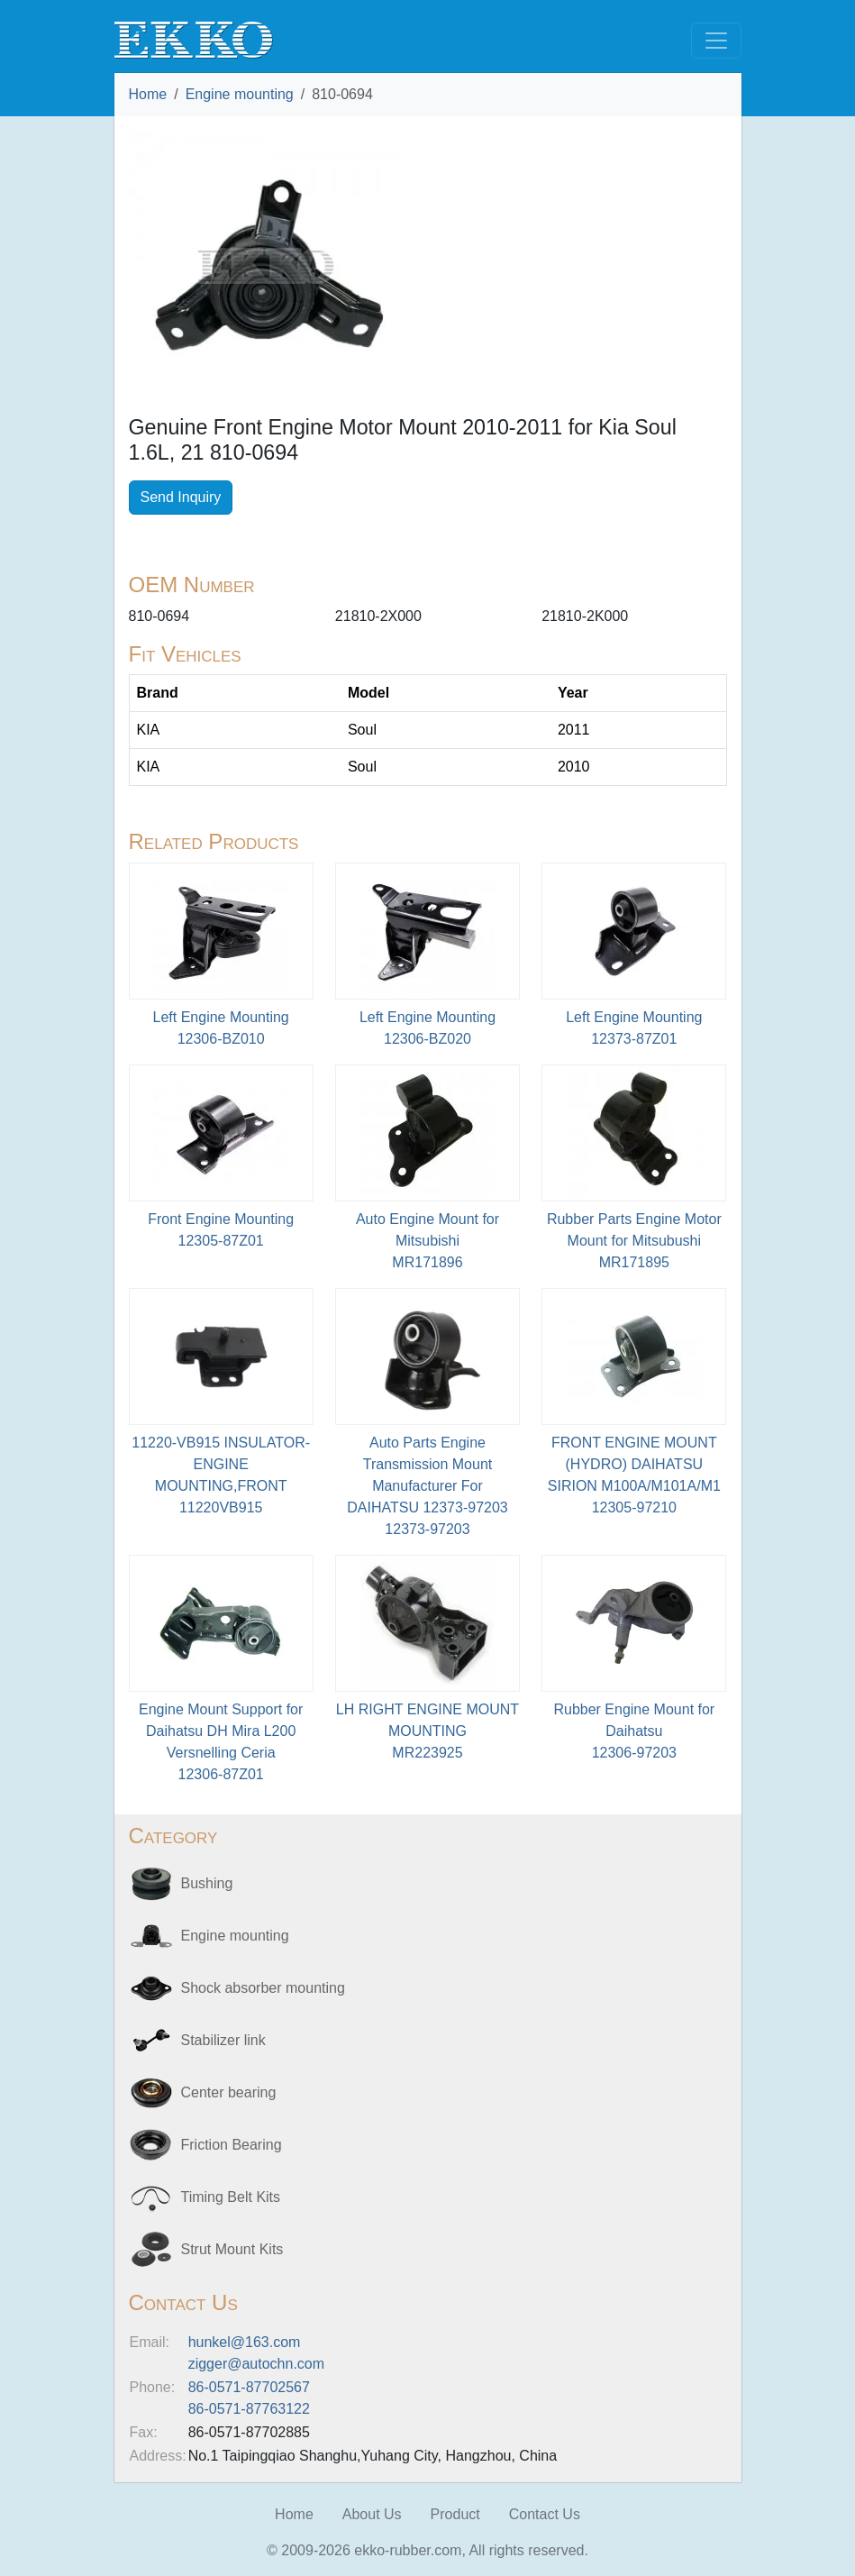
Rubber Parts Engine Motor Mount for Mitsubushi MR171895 (634, 1240)
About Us (372, 2514)
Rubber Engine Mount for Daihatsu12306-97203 (633, 1731)
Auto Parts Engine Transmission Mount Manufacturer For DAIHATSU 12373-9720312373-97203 (427, 1486)
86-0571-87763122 (249, 2408)
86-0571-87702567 (249, 2387)
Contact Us (544, 2514)
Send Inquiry (181, 497)
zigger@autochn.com (256, 2363)
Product (455, 2514)
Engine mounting (240, 94)
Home (148, 94)
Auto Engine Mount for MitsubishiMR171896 (427, 1240)
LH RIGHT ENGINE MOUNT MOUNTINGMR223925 (427, 1731)
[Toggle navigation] (716, 41)
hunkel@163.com (244, 2342)
